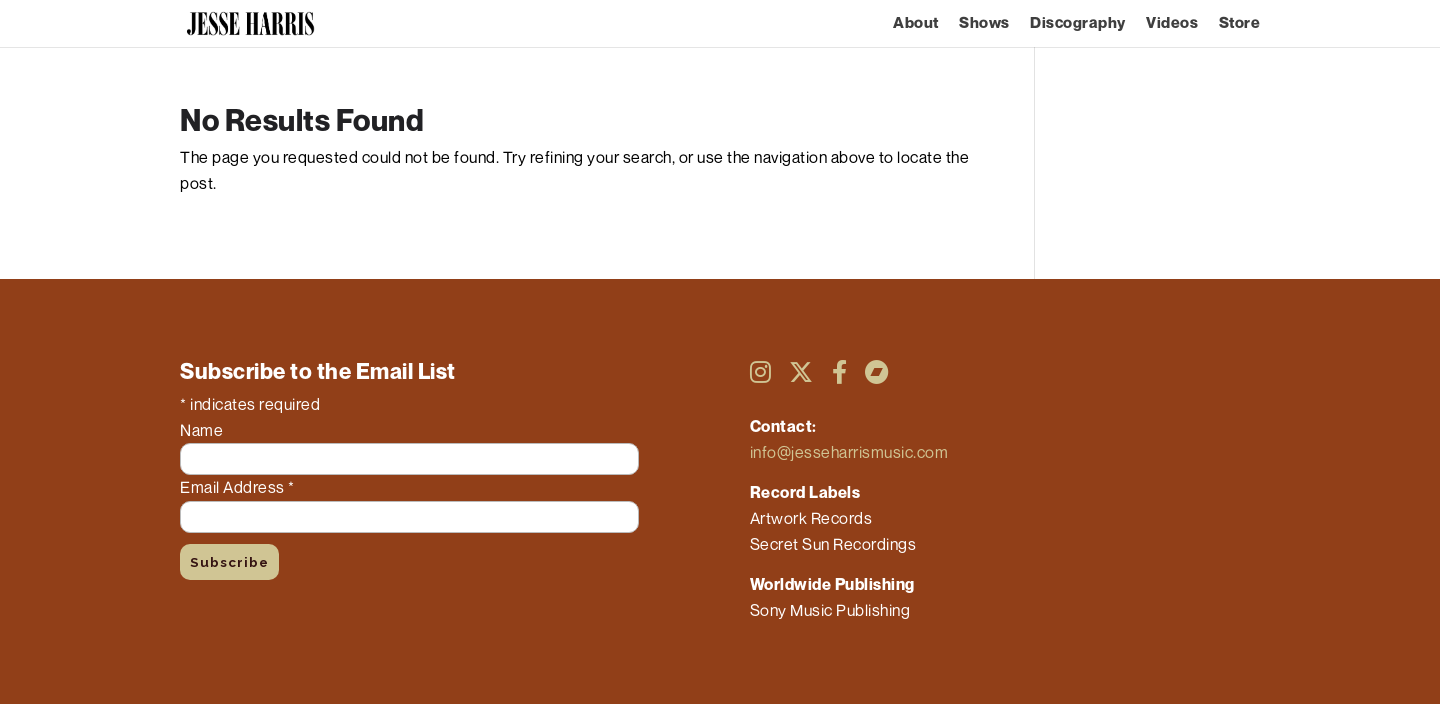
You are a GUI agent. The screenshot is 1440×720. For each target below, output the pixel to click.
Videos (1172, 24)
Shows (984, 24)
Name (201, 430)
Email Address (237, 487)
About (916, 24)
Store (1240, 24)
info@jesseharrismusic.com (849, 452)
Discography (1078, 24)
